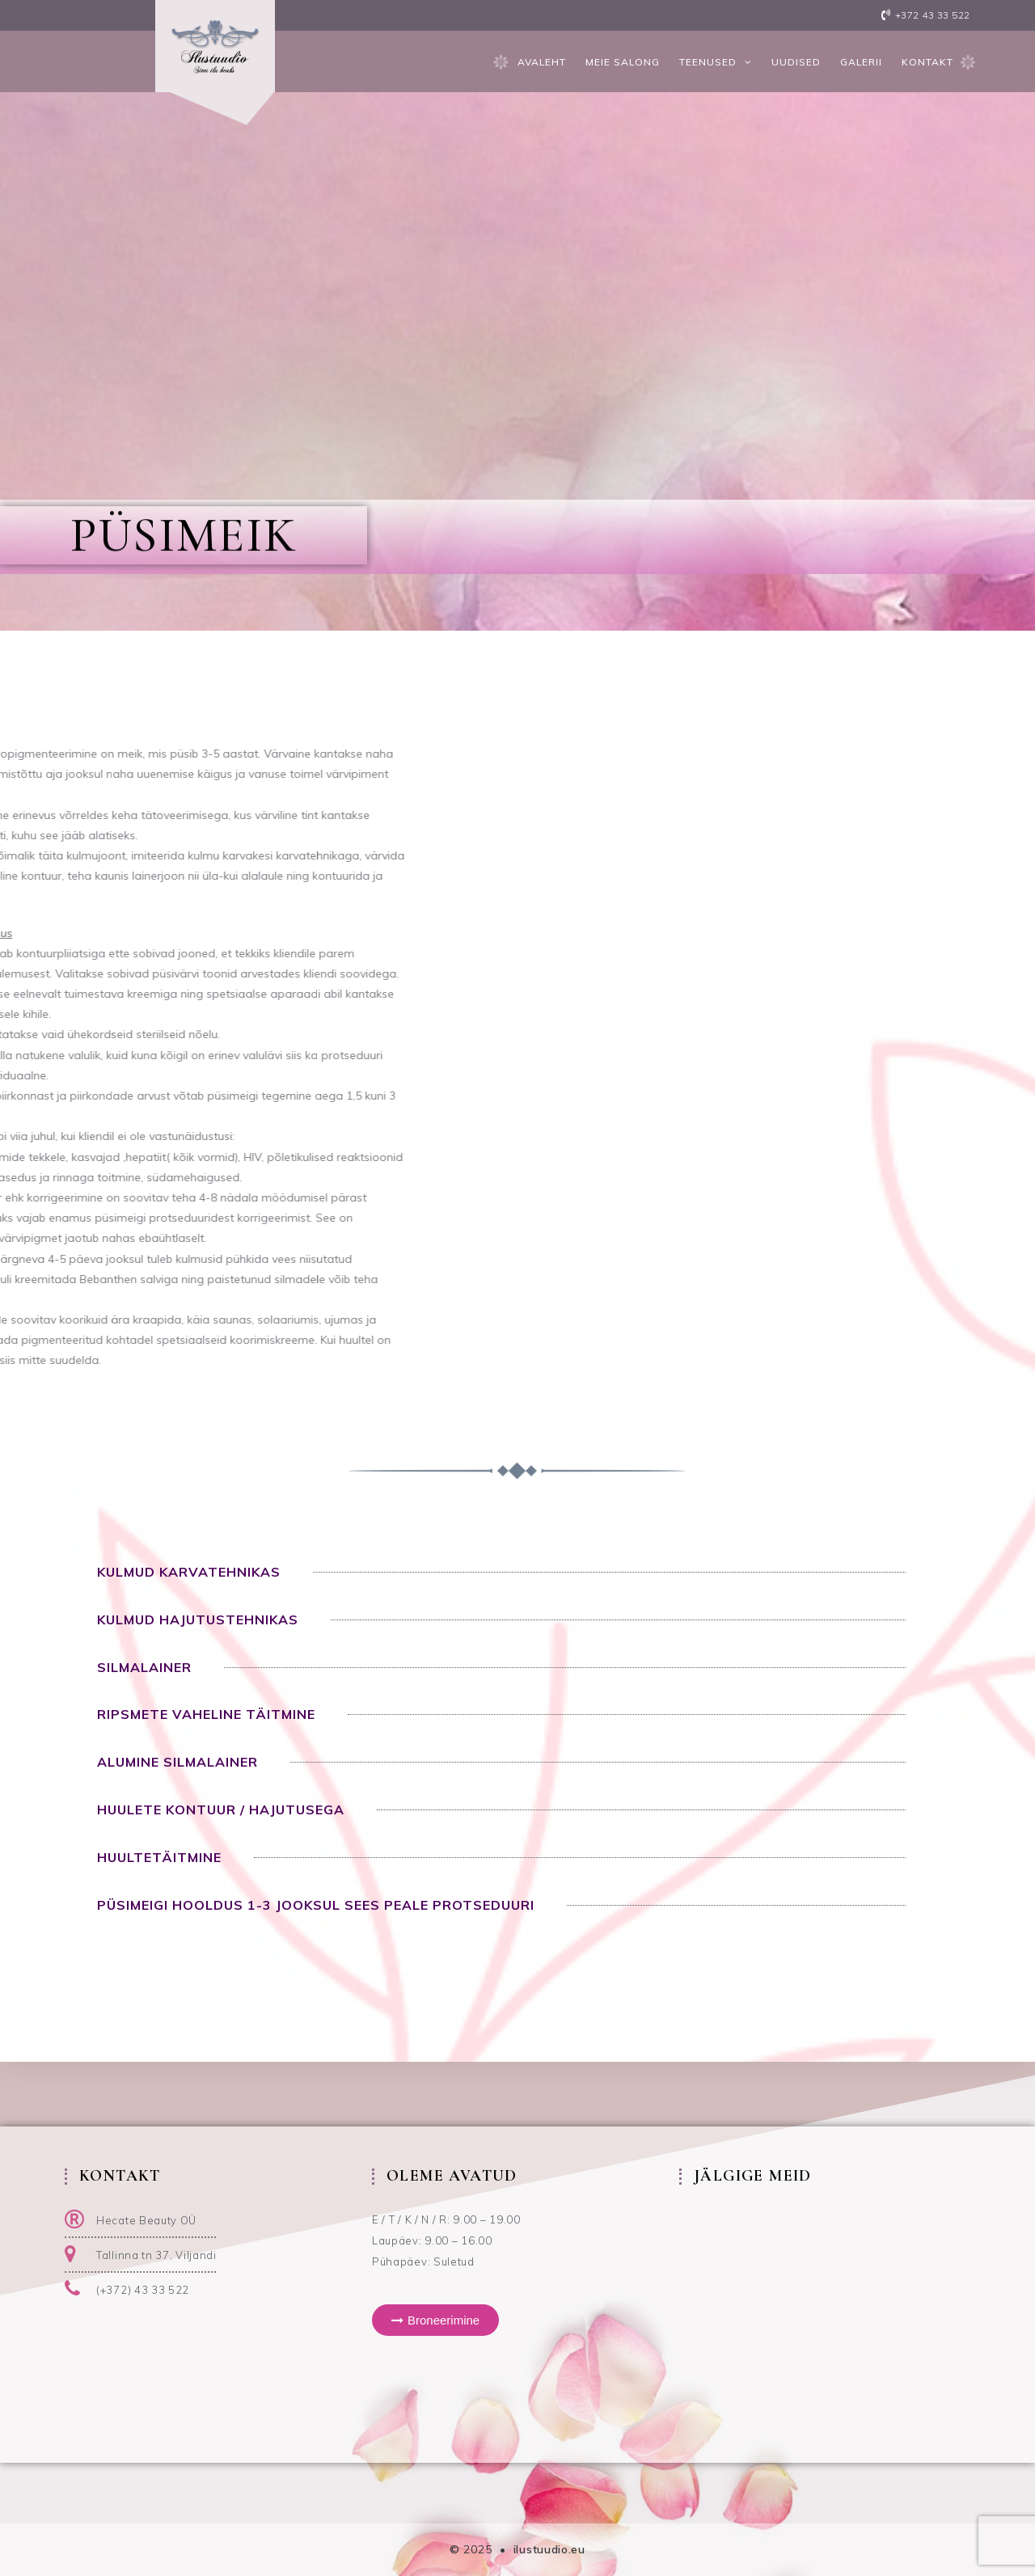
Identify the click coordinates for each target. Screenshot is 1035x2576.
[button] (435, 2320)
